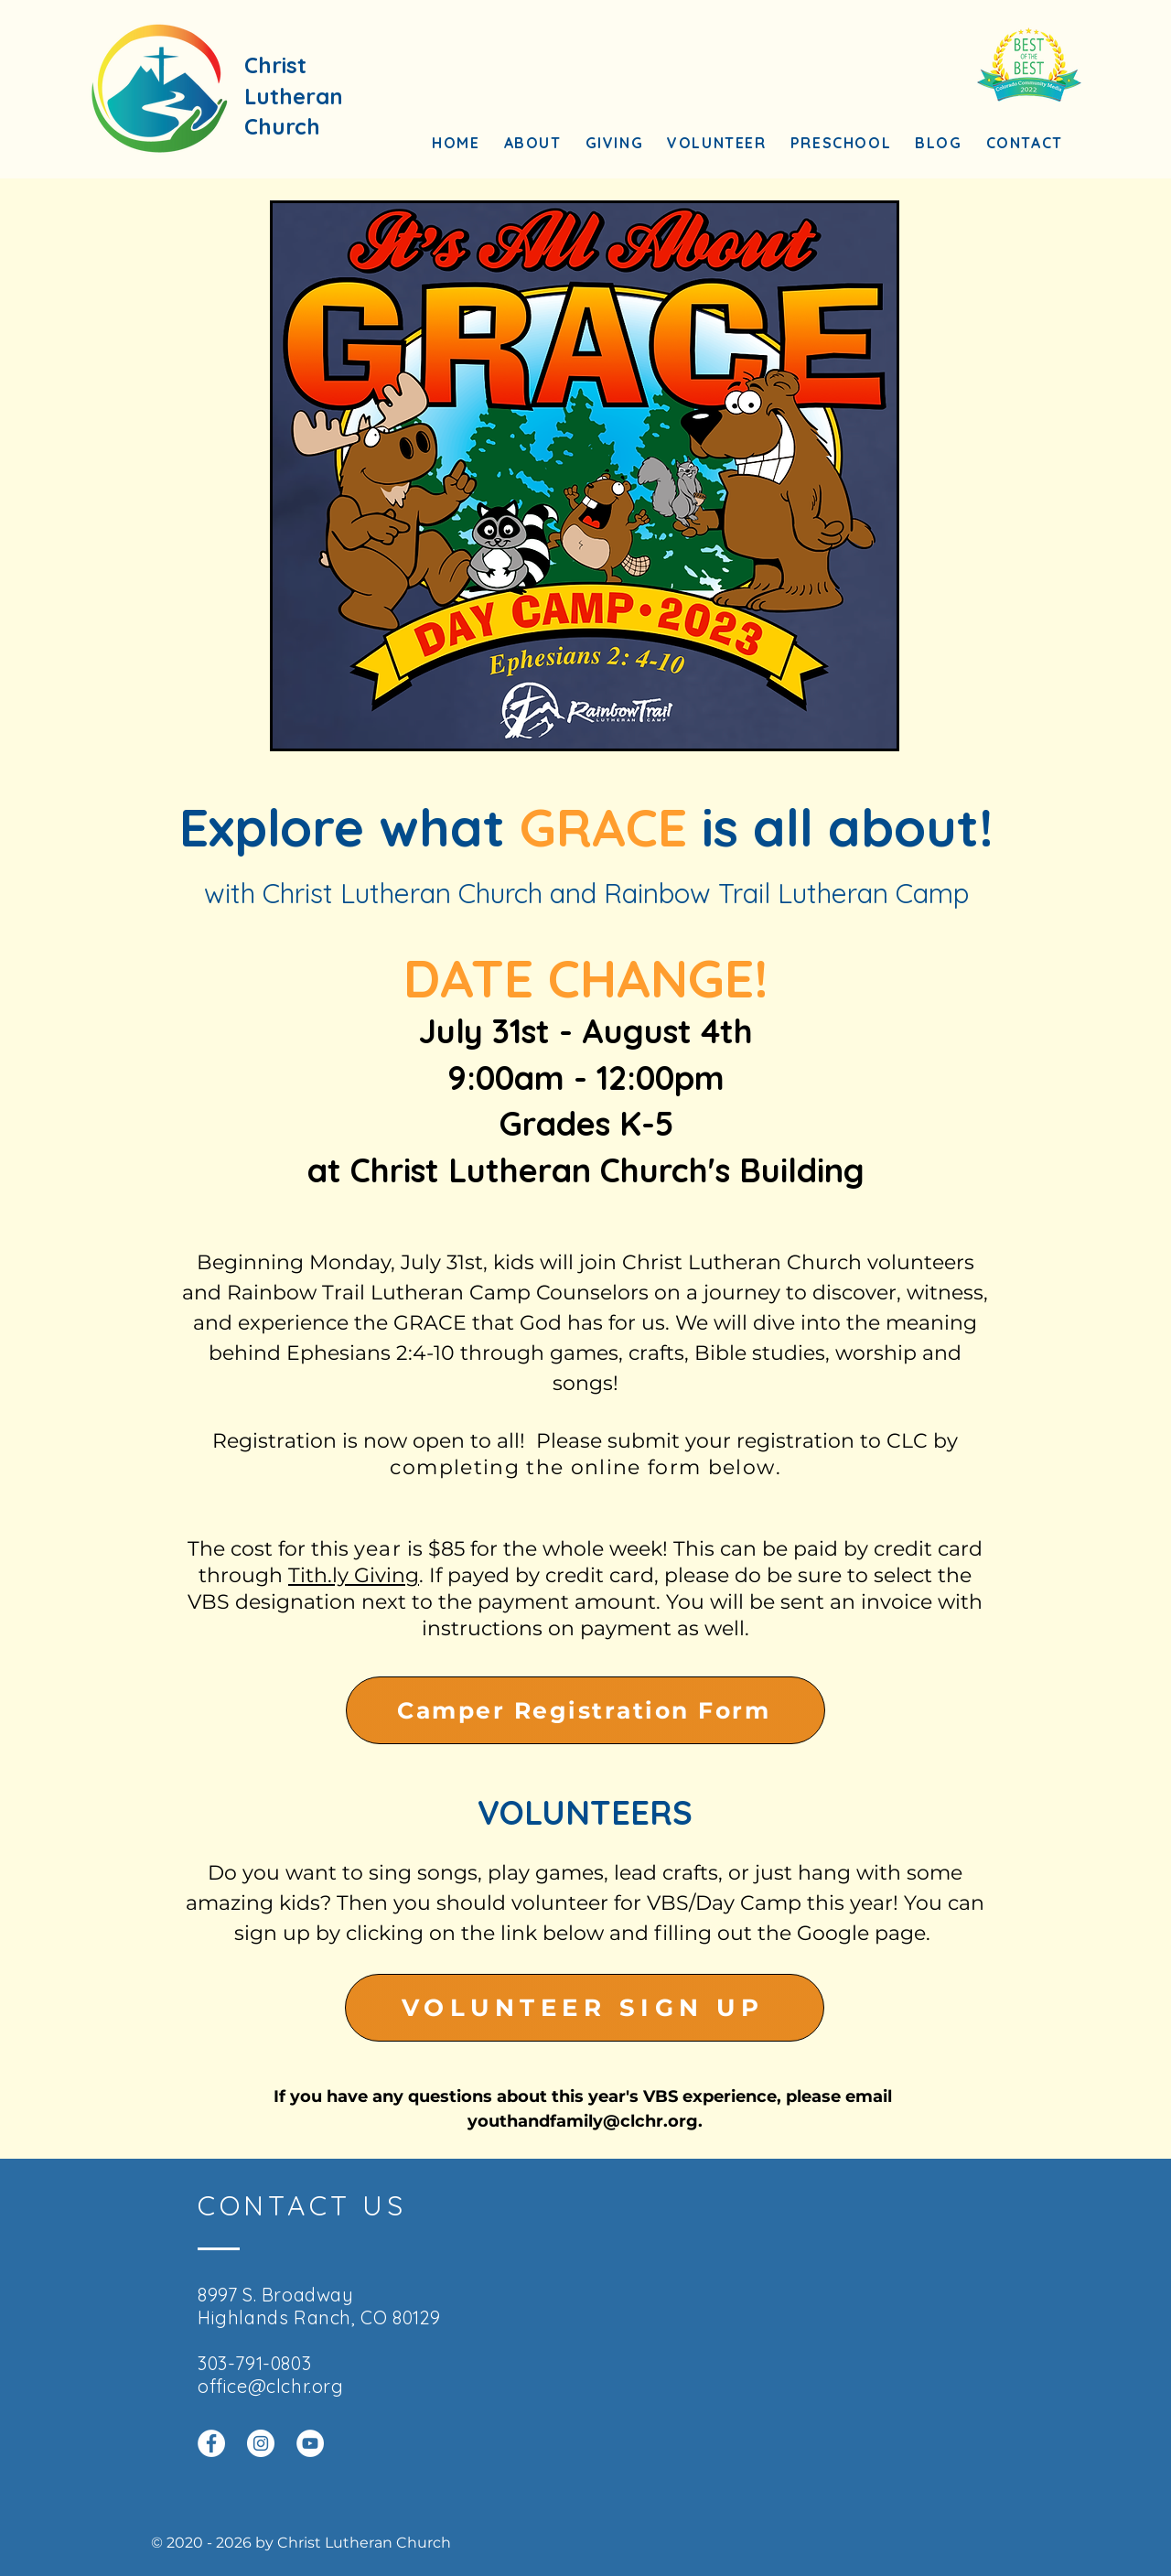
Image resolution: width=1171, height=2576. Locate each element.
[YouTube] (310, 2443)
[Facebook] (211, 2443)
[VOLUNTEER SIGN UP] (584, 2008)
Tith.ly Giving (353, 1575)
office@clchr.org (271, 2386)
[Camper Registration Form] (585, 1710)
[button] (533, 142)
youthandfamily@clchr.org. (585, 2121)
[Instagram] (260, 2443)
